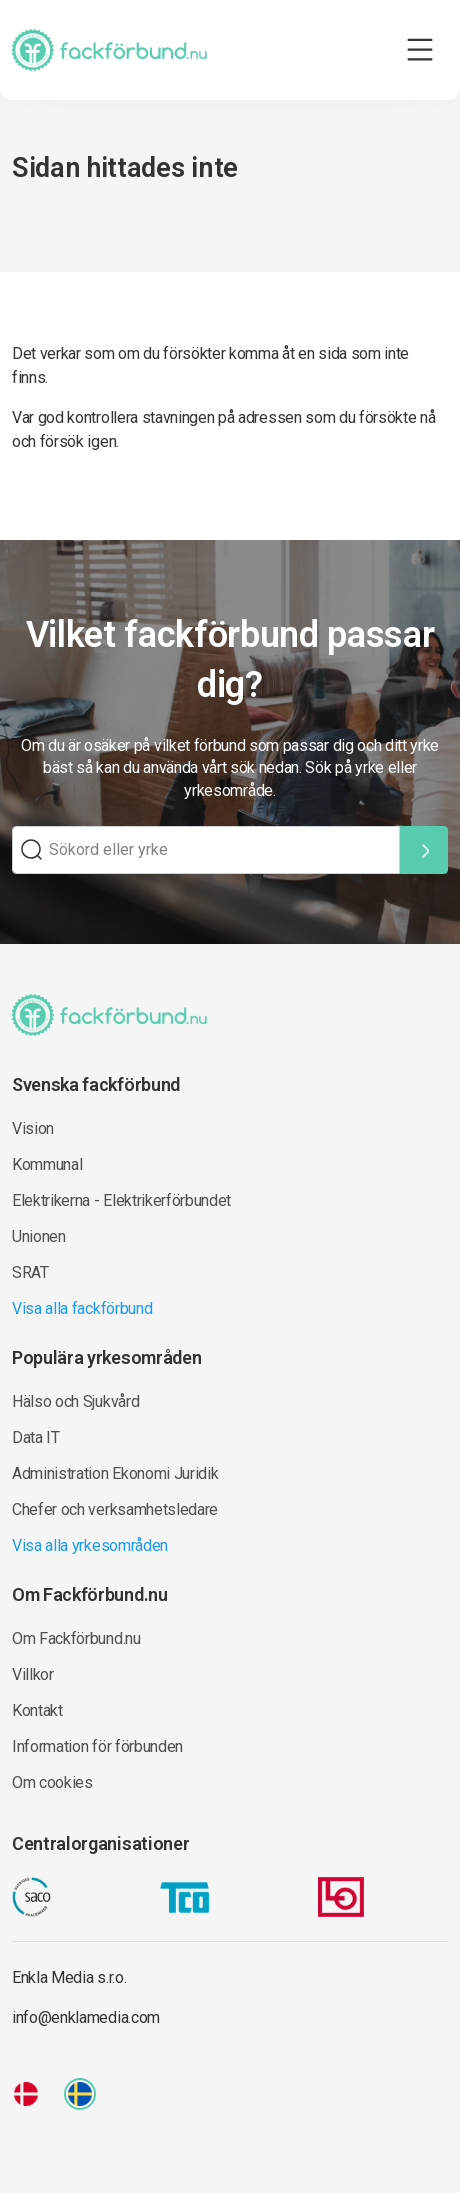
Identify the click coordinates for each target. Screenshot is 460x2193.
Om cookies (52, 1782)
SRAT (30, 1272)
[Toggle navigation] (420, 50)
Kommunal (47, 1164)
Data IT (36, 1437)
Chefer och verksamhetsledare (115, 1509)
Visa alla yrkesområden (90, 1545)
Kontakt (37, 1710)
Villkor (33, 1674)
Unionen (39, 1236)
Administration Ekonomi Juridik (115, 1473)
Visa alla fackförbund (82, 1308)
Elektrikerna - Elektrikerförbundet (121, 1200)
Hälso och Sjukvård (75, 1401)
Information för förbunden (97, 1746)
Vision (33, 1128)
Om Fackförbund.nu (76, 1638)
